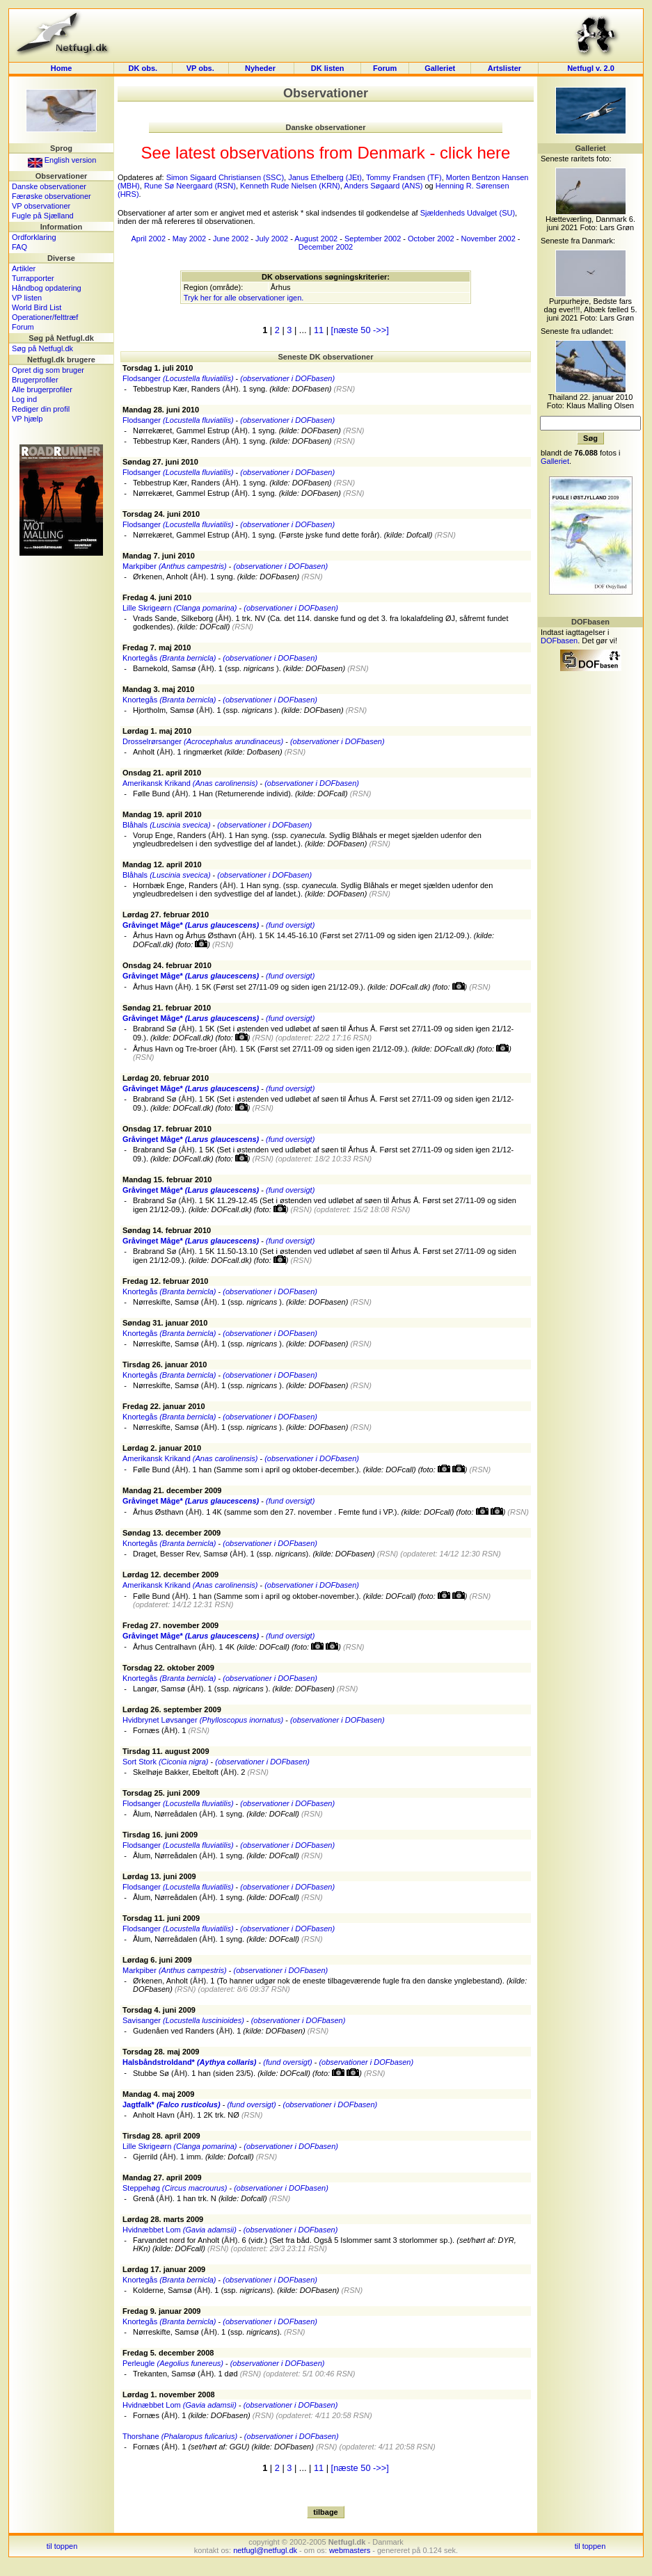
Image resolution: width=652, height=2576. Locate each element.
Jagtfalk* (171, 2104)
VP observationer (41, 206)
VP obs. (200, 68)
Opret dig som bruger (48, 370)
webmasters (349, 2550)
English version (62, 160)
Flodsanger (178, 378)
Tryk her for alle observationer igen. (244, 297)
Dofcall (418, 535)
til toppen (62, 2546)
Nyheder (261, 68)
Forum (385, 68)
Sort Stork (165, 1761)
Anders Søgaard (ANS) (383, 186)
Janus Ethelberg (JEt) (325, 177)
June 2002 (230, 238)
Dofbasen (263, 752)
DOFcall (214, 626)
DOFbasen (310, 389)
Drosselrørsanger (202, 741)
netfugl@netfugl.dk (265, 2550)
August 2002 (315, 238)
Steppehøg (174, 2188)
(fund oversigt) (290, 925)
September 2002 (372, 238)
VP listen (27, 297)
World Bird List (36, 307)
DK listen (327, 68)
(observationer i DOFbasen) (287, 378)
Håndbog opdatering (46, 288)
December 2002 (326, 247)
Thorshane (179, 2436)
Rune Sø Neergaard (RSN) (190, 186)
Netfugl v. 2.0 (590, 68)
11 (319, 330)
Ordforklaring (34, 237)
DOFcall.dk (151, 944)
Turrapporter (33, 278)
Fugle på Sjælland (43, 215)
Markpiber (174, 566)
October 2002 (431, 238)
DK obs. (143, 68)
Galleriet (439, 68)
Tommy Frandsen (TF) (404, 177)
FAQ (19, 247)
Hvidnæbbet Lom (179, 2229)
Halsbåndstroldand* (189, 2062)
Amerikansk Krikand (189, 783)
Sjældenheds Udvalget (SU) (467, 213)
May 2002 (189, 238)
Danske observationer (49, 186)
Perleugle (172, 2363)
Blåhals (166, 825)
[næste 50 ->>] (360, 330)
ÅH (230, 389)
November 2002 (488, 238)
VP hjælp (27, 418)
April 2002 (149, 238)
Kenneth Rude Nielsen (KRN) (290, 186)
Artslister (504, 68)
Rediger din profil (41, 409)
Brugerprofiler (35, 380)
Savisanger (183, 2020)
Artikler (23, 268)
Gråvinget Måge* (190, 925)
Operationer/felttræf (45, 317)
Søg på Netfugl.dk (42, 348)
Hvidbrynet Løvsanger (202, 1720)
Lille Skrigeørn (179, 608)
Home (61, 68)
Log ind (24, 399)
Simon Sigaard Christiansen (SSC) (225, 177)
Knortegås (169, 658)
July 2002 (271, 238)
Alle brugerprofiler (42, 389)
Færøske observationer (51, 196)
